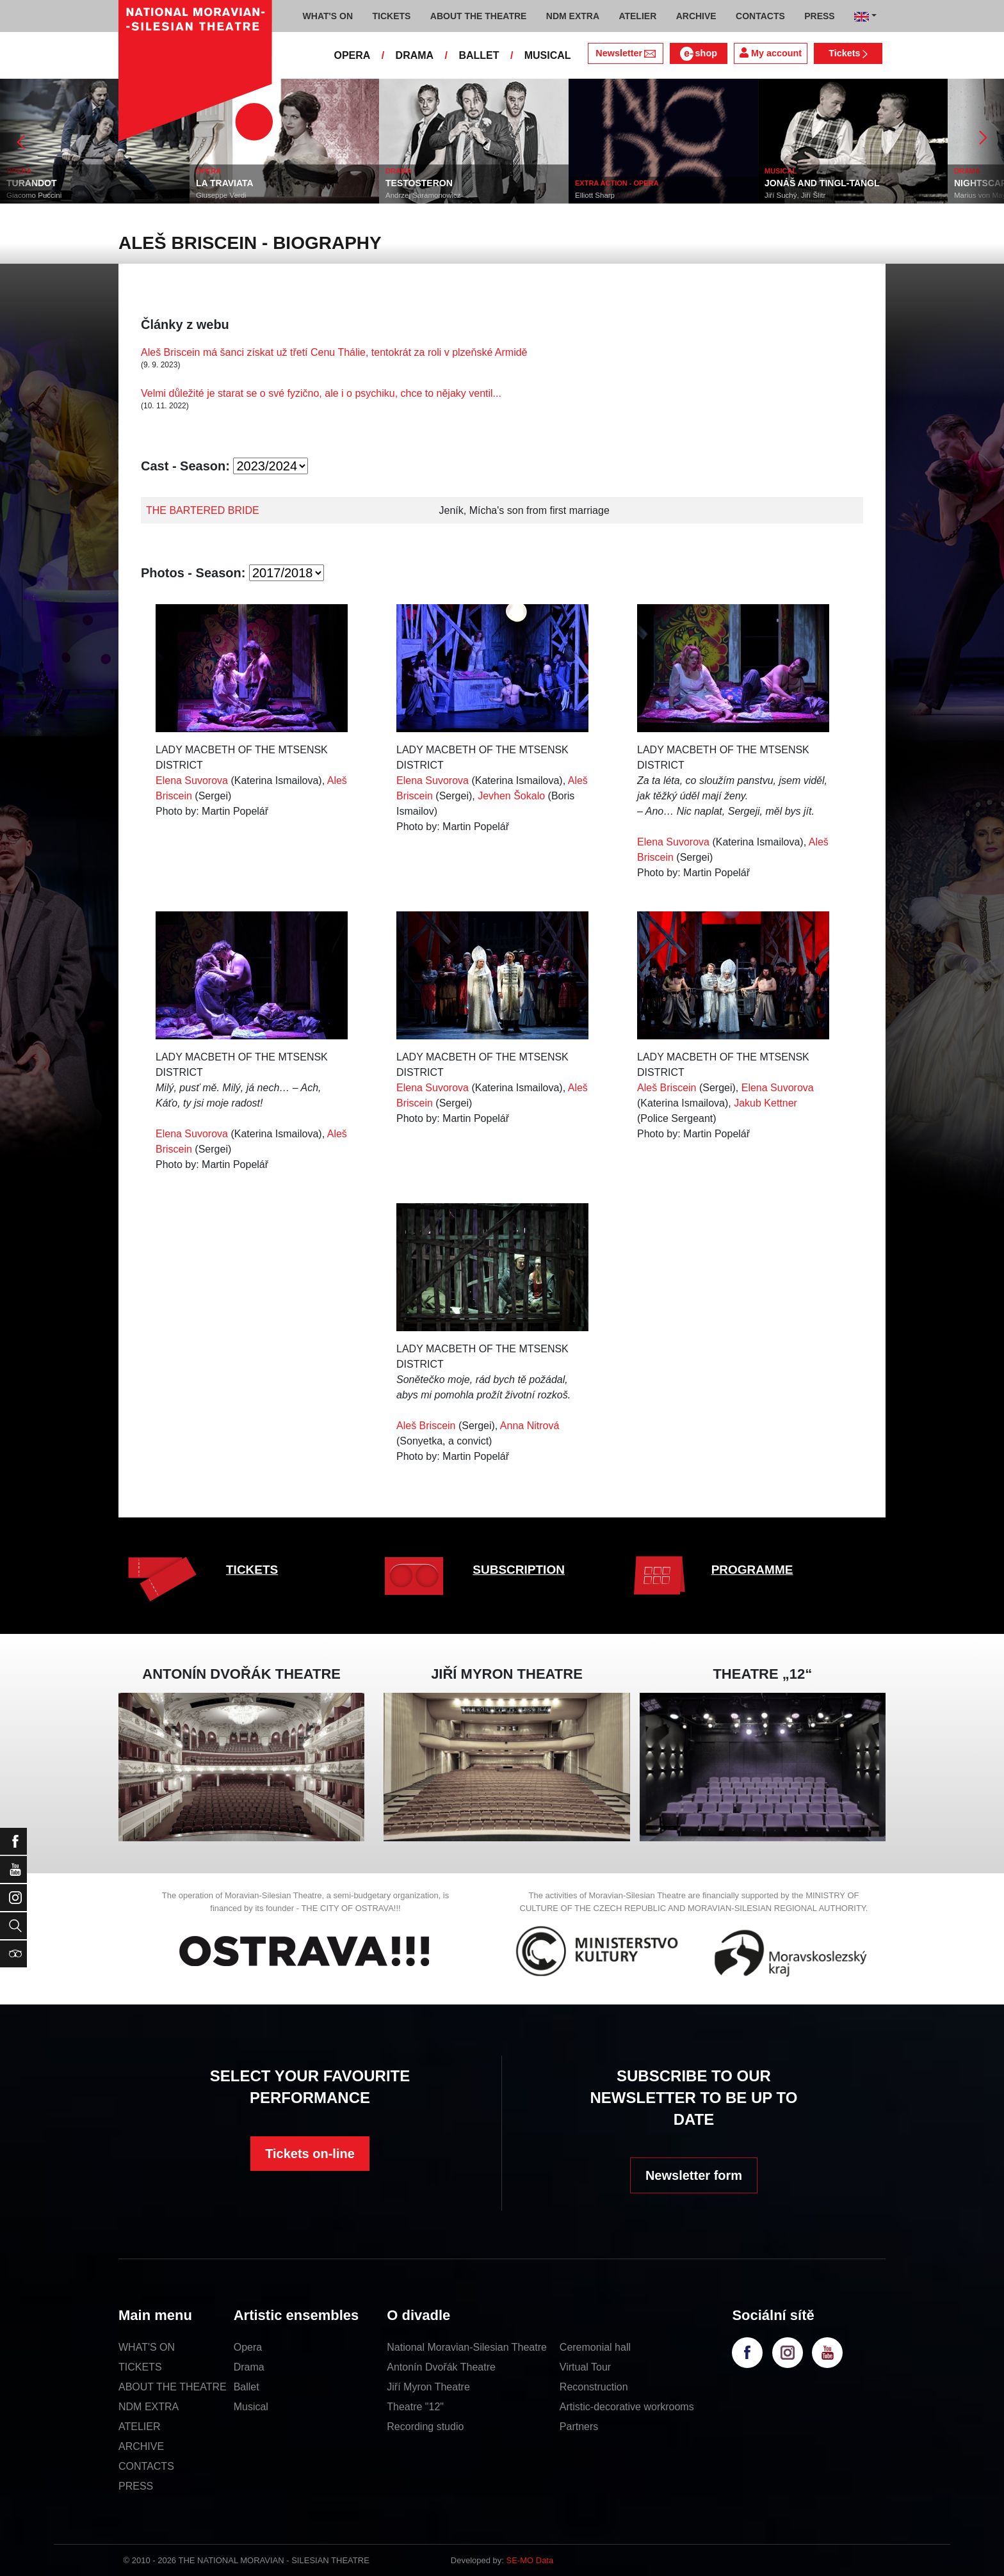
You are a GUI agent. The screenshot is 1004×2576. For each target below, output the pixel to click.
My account (771, 52)
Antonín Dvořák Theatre (441, 2367)
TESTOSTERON (419, 183)
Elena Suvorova (192, 780)
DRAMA (415, 55)
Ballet (246, 2386)
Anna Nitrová (530, 1425)
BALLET (478, 55)
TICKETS (252, 1569)
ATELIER (139, 2426)
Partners (579, 2426)
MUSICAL (547, 55)
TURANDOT (31, 183)
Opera (248, 2347)
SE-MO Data (530, 2560)
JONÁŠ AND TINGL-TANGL (822, 183)
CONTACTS (146, 2466)
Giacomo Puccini (33, 195)
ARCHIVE (696, 16)
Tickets (848, 53)
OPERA (352, 55)
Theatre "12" (415, 2406)
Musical (251, 2406)
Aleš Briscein (666, 1087)
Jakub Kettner (765, 1103)
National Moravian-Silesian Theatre (467, 2347)
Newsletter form (693, 2175)
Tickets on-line (310, 2154)
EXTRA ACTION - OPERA (617, 183)
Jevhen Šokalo (511, 795)
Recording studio (425, 2426)
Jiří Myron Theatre (428, 2386)
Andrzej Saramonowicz (423, 195)
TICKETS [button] (391, 16)
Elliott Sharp (595, 195)
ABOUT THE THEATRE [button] (478, 16)
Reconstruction (594, 2386)
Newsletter (625, 53)
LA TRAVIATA (225, 183)
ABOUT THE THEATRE (172, 2386)
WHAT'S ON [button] (328, 16)
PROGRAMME (752, 1569)
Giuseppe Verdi (221, 195)
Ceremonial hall (595, 2347)
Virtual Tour (585, 2367)
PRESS (135, 2486)
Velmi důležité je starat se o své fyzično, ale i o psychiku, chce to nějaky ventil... (321, 393)
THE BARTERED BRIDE (202, 510)
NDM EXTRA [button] (572, 16)
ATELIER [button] (637, 16)
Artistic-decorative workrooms (627, 2406)
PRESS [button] (819, 16)
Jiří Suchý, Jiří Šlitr (795, 195)
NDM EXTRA (148, 2406)
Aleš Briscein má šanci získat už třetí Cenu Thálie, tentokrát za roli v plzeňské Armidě (334, 352)
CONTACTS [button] (760, 16)
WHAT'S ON (146, 2347)
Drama (249, 2367)
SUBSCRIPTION (519, 1569)
